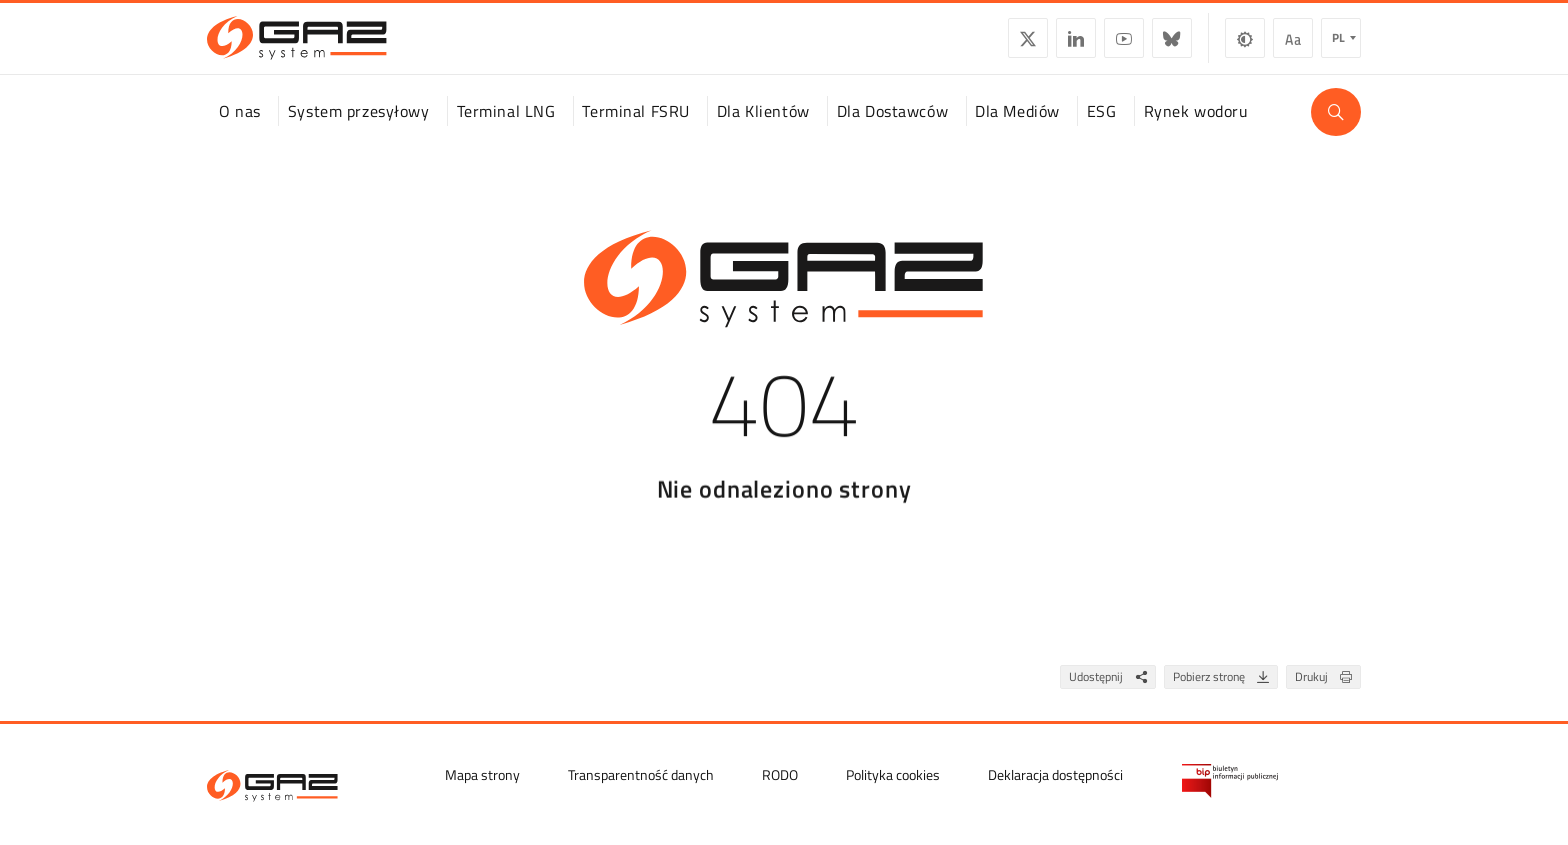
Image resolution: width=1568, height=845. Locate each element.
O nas (240, 129)
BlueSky (1172, 46)
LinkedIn (1076, 46)
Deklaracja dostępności (1055, 773)
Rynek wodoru (1196, 129)
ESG (1102, 129)
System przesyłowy (359, 129)
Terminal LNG (506, 129)
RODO (780, 773)
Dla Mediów (1017, 129)
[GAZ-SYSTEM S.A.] (297, 46)
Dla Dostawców (892, 129)
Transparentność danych (641, 773)
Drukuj (1327, 695)
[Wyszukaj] (1336, 130)
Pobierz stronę (1225, 695)
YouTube (1124, 46)
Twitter (1028, 46)
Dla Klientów (763, 129)
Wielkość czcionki (1293, 46)
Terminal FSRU (635, 129)
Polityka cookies (893, 773)
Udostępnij (1112, 695)
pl (1338, 45)
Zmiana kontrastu (1245, 46)
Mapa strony (482, 773)
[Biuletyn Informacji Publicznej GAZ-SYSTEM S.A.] (1230, 780)
